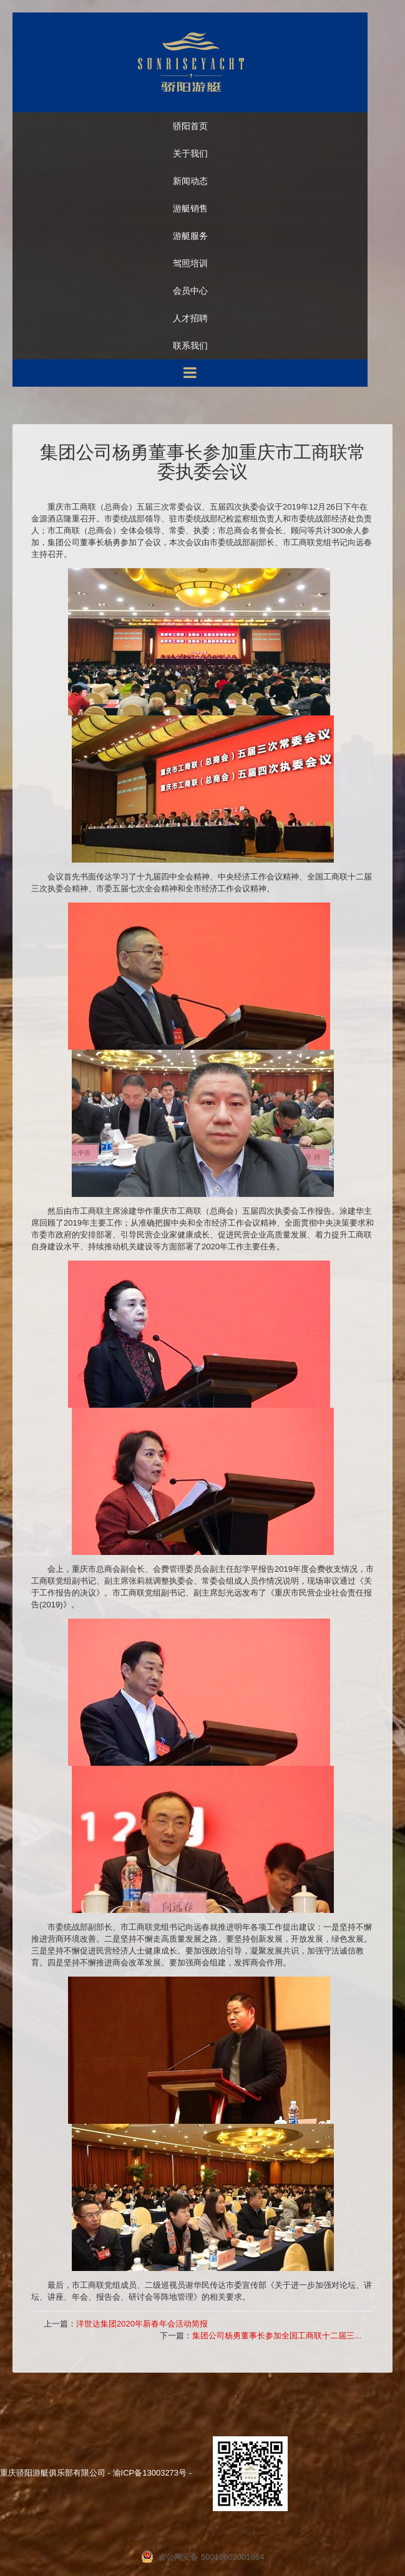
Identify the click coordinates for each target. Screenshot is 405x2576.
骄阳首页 (190, 126)
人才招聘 (190, 318)
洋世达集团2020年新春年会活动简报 (142, 2323)
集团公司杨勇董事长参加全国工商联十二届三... (276, 2335)
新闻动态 (190, 181)
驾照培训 (190, 263)
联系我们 (190, 346)
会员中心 (190, 291)
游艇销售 (190, 208)
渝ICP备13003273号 (150, 2472)
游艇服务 (190, 236)
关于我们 (190, 153)
